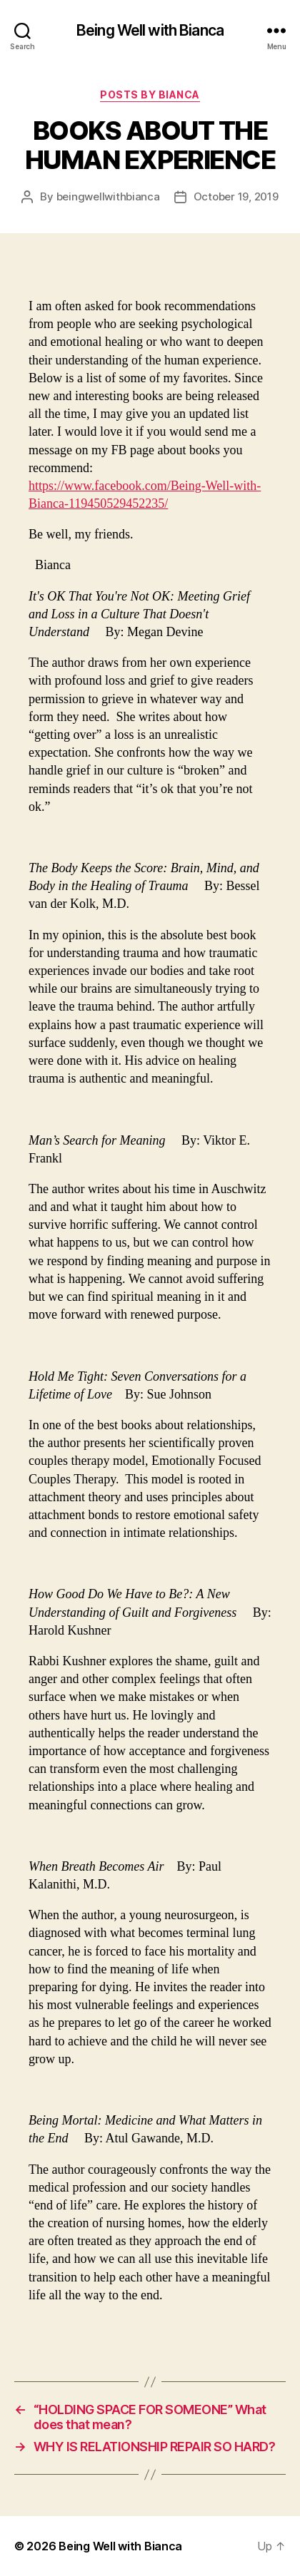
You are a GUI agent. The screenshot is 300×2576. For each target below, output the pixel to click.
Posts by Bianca (150, 94)
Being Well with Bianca (150, 30)
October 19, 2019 (236, 196)
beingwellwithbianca (108, 196)
